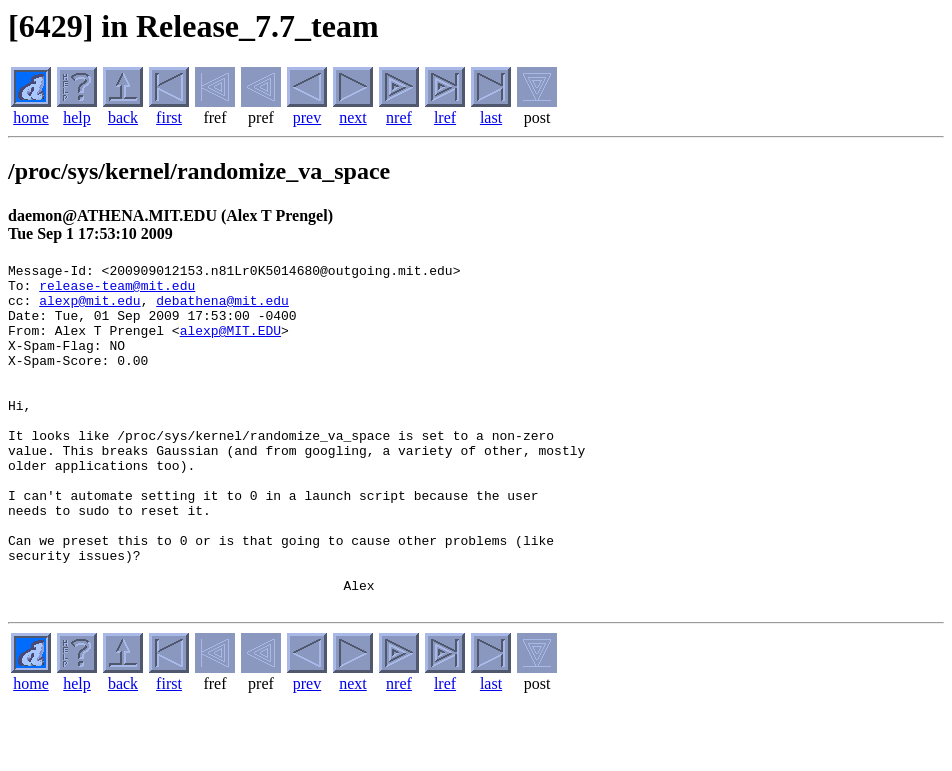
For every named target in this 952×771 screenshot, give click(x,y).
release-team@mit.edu (117, 291)
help (77, 117)
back (123, 117)
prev (307, 117)
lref (445, 117)
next (353, 117)
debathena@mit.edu (222, 309)
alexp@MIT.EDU (230, 345)
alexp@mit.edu (89, 309)
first (169, 117)
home (31, 117)
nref (399, 117)
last (491, 117)
